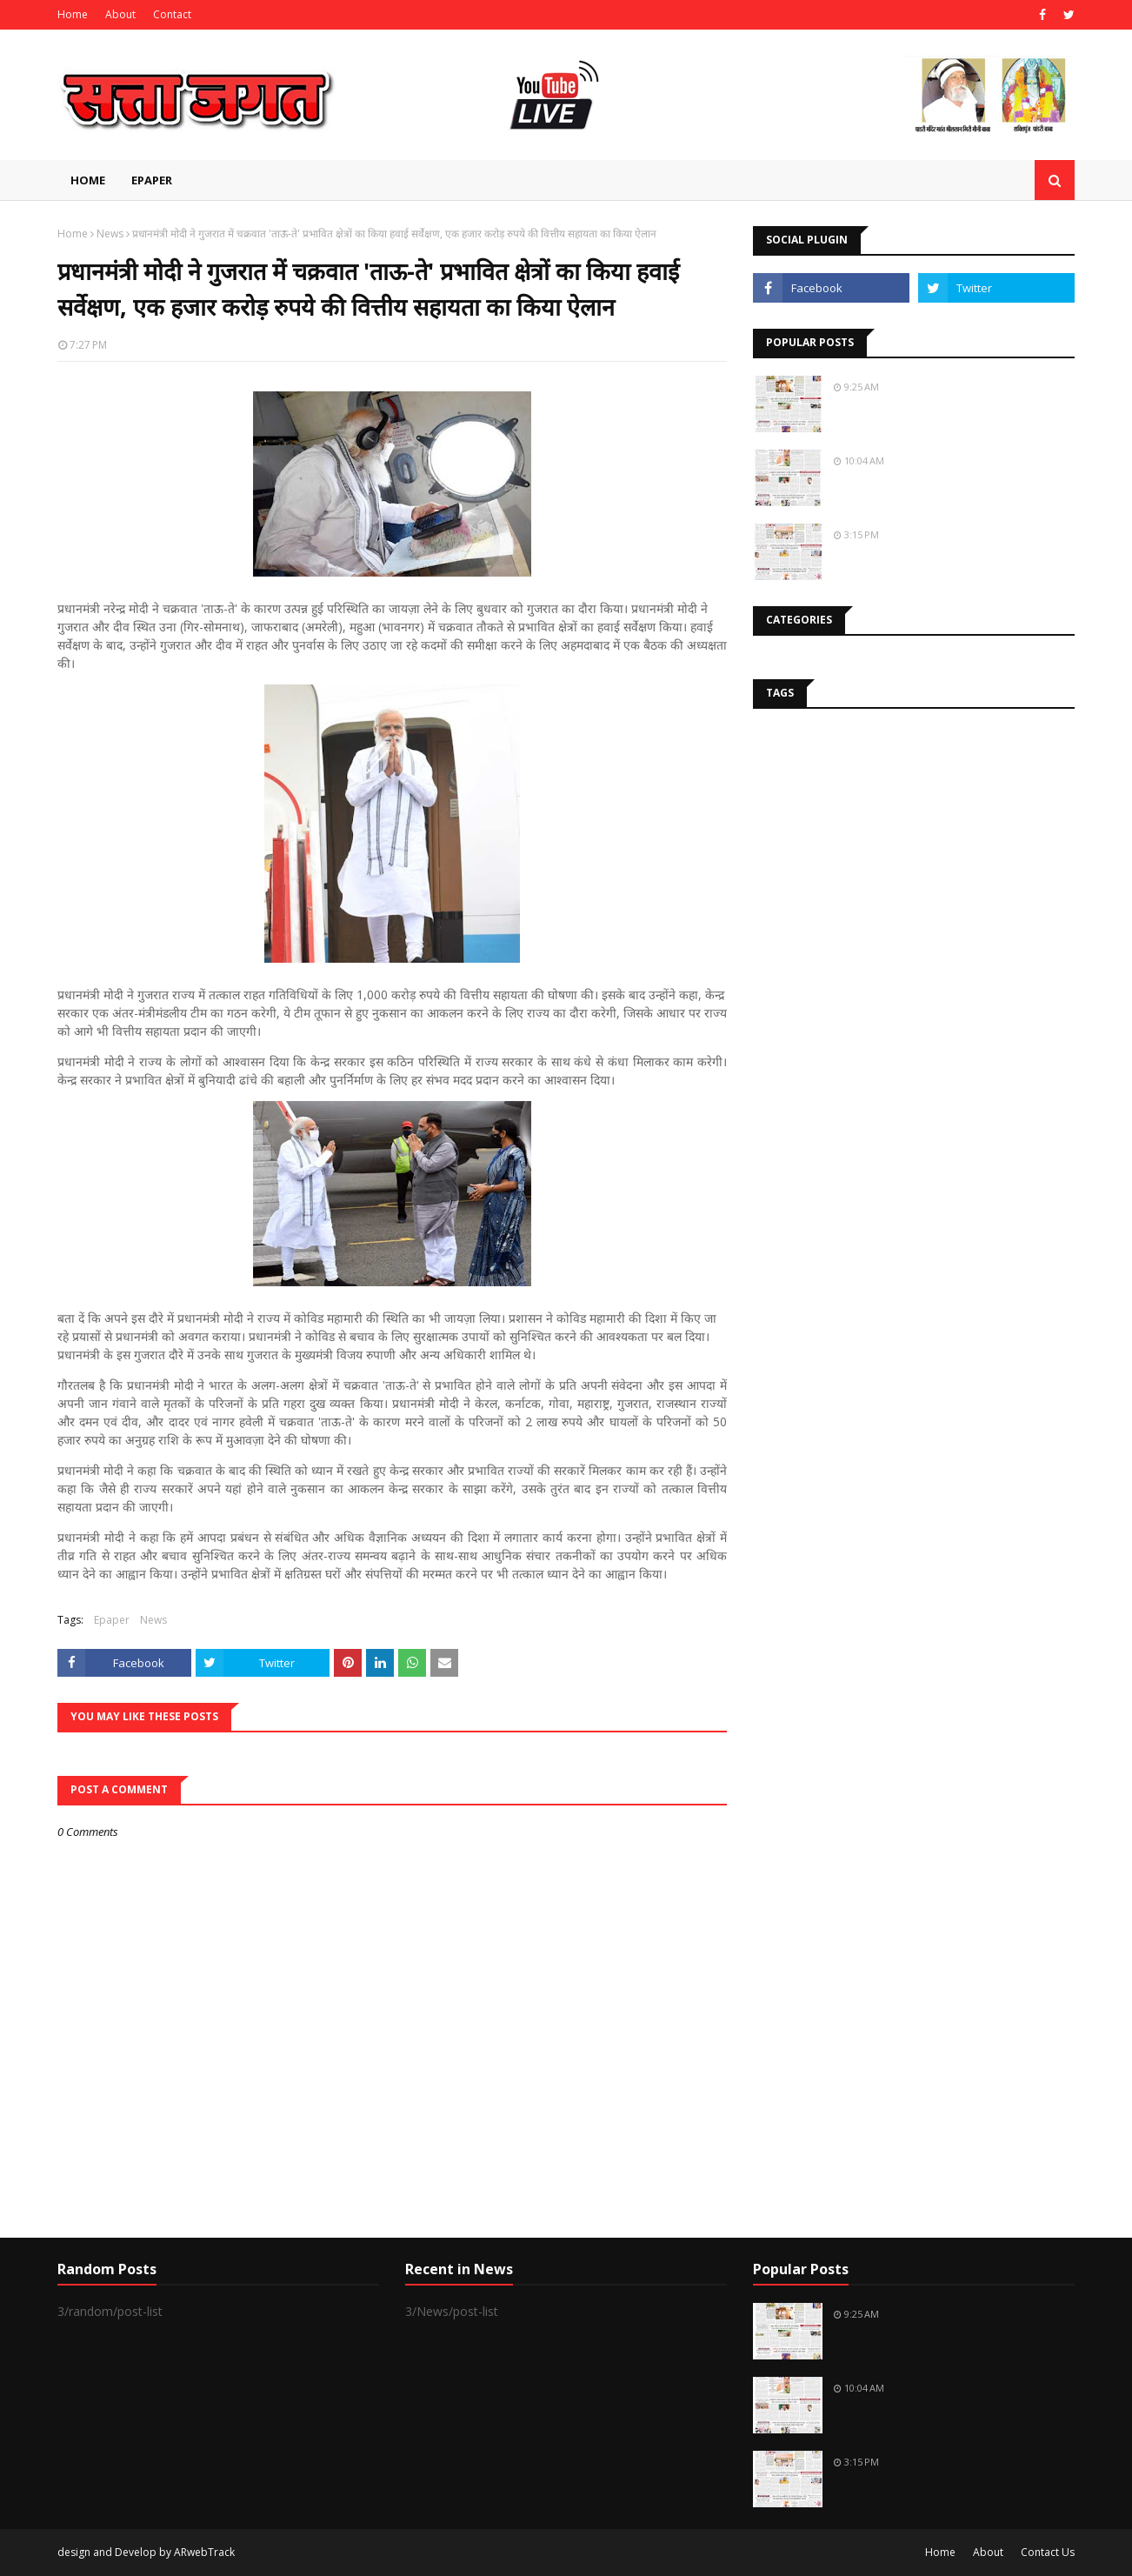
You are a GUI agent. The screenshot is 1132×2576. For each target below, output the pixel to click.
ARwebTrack (204, 2552)
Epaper (112, 1619)
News (110, 233)
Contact (172, 14)
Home (72, 14)
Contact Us (1048, 2552)
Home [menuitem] (87, 180)
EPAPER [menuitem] (151, 180)
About (120, 14)
